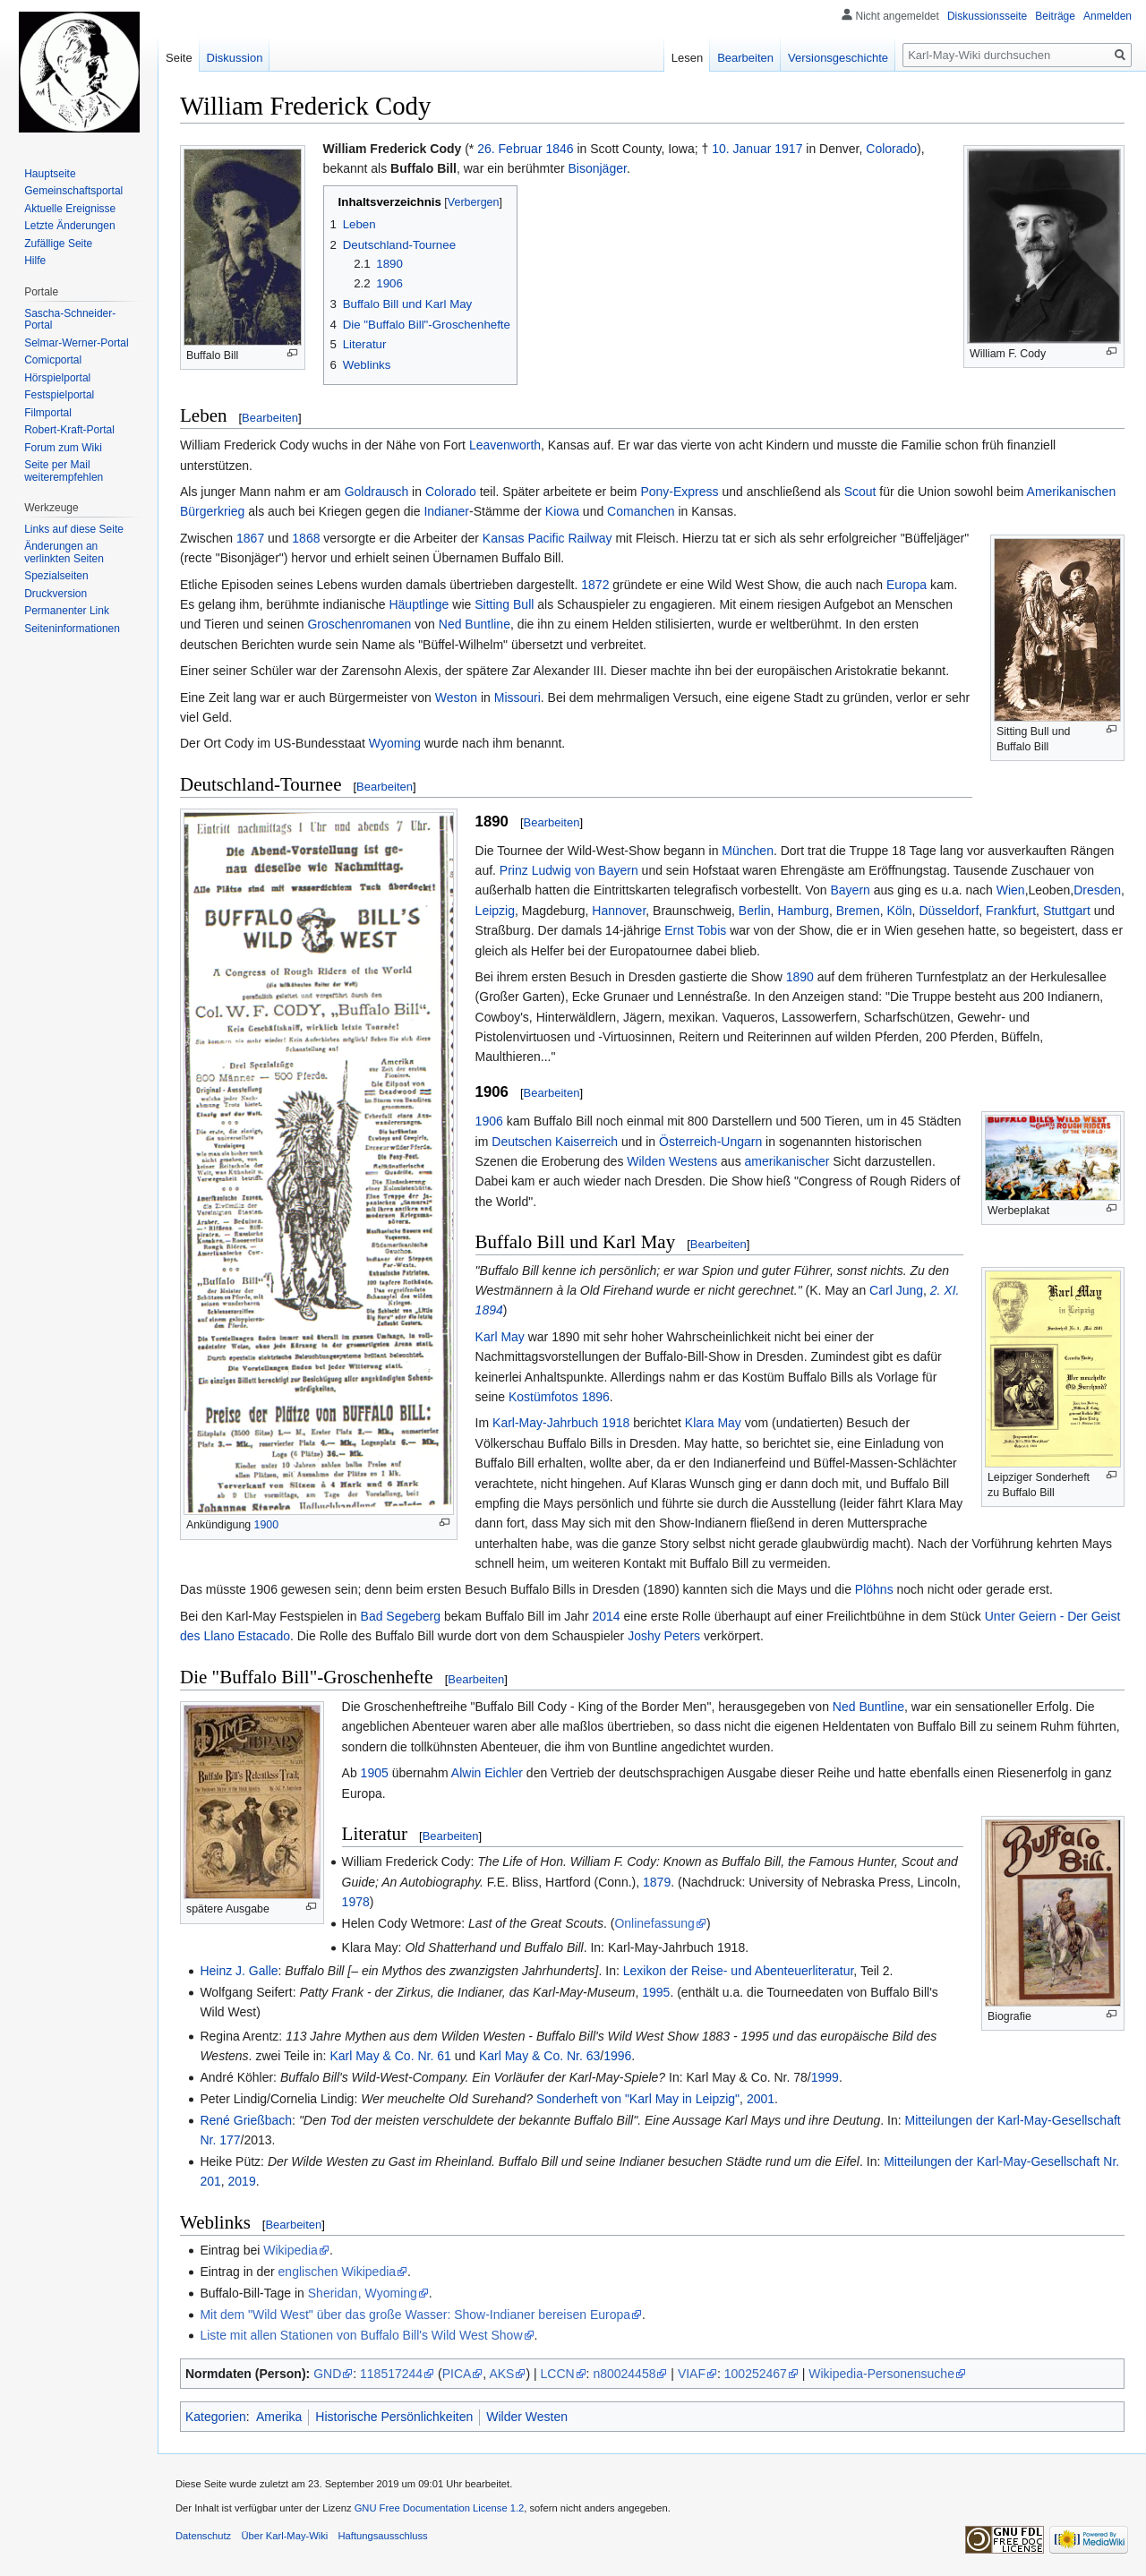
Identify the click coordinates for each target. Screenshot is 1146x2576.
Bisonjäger (597, 168)
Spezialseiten (56, 575)
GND (327, 2373)
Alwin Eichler (487, 1773)
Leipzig (495, 910)
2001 (760, 2099)
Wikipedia (290, 2250)
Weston (456, 697)
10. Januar (741, 148)
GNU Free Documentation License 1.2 (440, 2508)
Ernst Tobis (695, 930)
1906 (489, 1121)
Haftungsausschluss (383, 2535)
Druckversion (55, 593)
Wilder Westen (527, 2416)
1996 (617, 2056)
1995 (656, 1992)
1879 (657, 1882)
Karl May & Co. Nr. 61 (389, 2056)
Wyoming (395, 743)
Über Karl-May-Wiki (284, 2535)
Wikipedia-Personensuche (881, 2373)
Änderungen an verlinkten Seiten (64, 552)
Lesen (687, 57)
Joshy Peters (664, 1636)
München (748, 850)
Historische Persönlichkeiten (394, 2416)
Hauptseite (49, 173)
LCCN (557, 2373)
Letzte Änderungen (69, 225)
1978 (356, 1902)
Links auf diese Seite (74, 529)
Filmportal (48, 413)
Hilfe (35, 260)
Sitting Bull (504, 604)
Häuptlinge (419, 604)
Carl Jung (896, 1290)
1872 (595, 585)
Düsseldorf (949, 910)
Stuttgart (1066, 910)
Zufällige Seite (58, 243)
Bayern (849, 890)
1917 (788, 148)
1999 (825, 2077)
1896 (596, 1397)
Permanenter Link (66, 610)
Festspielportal (59, 395)
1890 (800, 977)
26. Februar (509, 148)
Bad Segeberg (401, 1616)
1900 (266, 1525)
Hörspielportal (57, 378)
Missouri (517, 697)
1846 (559, 148)
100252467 (755, 2373)
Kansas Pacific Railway (547, 538)
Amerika (279, 2416)
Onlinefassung (654, 1923)
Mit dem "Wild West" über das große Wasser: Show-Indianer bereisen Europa (415, 2314)
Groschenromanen (359, 624)
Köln (899, 910)
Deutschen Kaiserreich (555, 1141)
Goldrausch (377, 491)
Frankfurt (1011, 910)
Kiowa (562, 511)
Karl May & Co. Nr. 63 (539, 2056)
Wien (1010, 890)
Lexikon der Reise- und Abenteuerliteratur (738, 1971)
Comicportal (52, 360)
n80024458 (624, 2373)
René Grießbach (246, 2120)
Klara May (713, 1423)
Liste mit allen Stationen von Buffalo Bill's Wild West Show (361, 2335)
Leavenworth (505, 445)
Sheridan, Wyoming (362, 2293)
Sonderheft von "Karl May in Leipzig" (638, 2099)
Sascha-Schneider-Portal (69, 319)
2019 (242, 2181)
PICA (457, 2373)
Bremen (858, 910)
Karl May (500, 1337)
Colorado (891, 148)
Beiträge (1055, 16)
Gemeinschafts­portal (73, 190)
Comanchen (641, 511)
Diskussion (235, 57)
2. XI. (945, 1290)
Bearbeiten (270, 417)
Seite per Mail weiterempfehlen (63, 471)
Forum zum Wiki (63, 447)
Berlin (755, 910)
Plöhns (874, 1589)
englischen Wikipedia (337, 2271)
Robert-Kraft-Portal (69, 430)
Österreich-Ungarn (710, 1141)
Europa (906, 585)
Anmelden (1107, 16)
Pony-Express (679, 491)
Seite (179, 57)
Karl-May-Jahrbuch (545, 1423)
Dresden (1097, 890)
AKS (501, 2373)
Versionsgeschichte (838, 57)
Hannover (619, 910)
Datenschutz (203, 2535)
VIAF (692, 2373)
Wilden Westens (672, 1161)
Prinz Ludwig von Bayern (569, 870)
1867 (250, 538)
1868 (306, 538)
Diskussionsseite (987, 16)
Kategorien (215, 2416)
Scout (860, 491)
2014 (606, 1616)
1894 (489, 1310)
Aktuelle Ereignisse (69, 208)
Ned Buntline (474, 624)
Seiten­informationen (72, 628)
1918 (615, 1423)
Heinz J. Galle (239, 1971)
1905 (375, 1773)
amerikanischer (787, 1161)
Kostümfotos (543, 1397)
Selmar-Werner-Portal (76, 343)
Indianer (446, 511)
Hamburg (803, 910)
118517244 (391, 2373)
